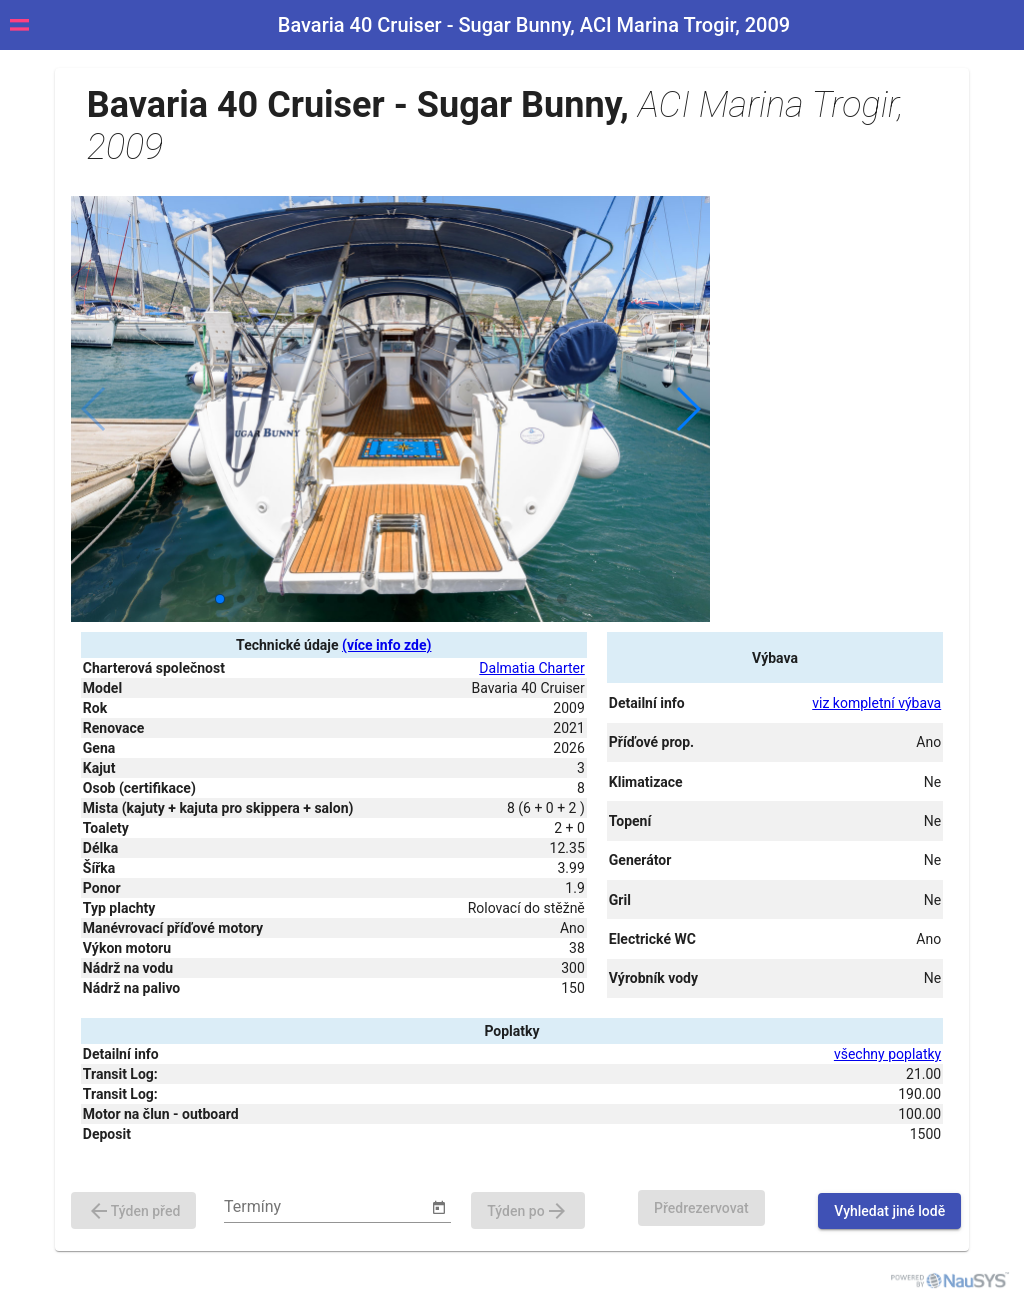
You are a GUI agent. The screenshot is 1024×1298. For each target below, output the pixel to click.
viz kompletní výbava (876, 703)
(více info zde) (386, 645)
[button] (687, 409)
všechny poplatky (887, 1054)
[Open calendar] (439, 1208)
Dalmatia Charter (531, 668)
